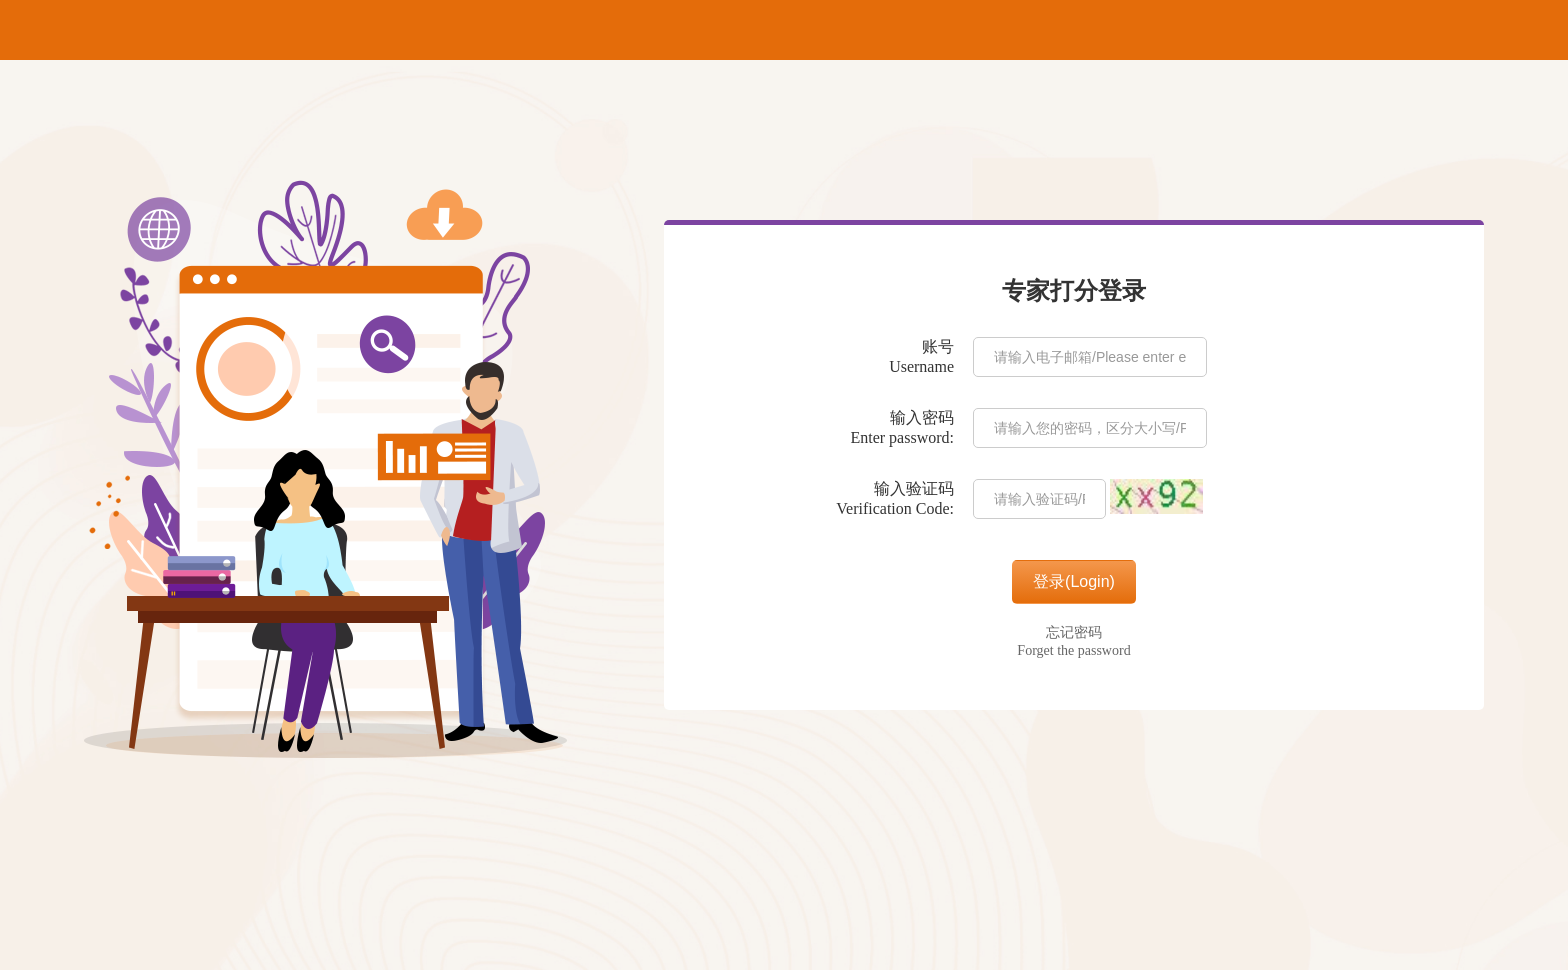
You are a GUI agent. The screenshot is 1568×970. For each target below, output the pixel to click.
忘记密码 (1074, 632)
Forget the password (1073, 650)
